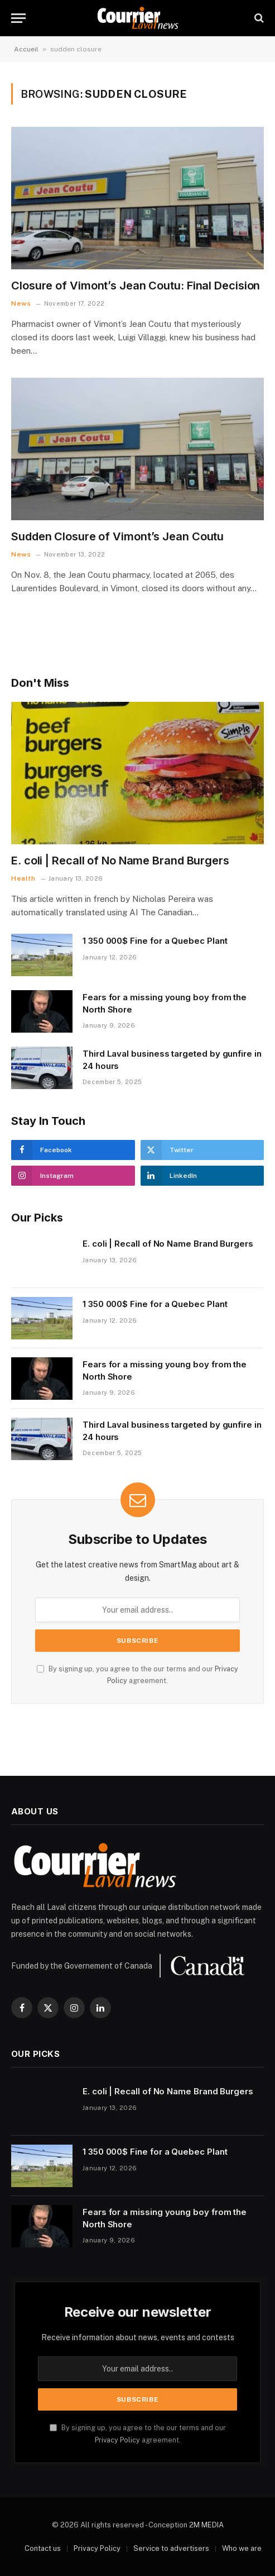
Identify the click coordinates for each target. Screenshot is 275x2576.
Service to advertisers (171, 2548)
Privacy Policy (117, 2440)
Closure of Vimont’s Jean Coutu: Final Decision (135, 285)
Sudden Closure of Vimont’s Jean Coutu (117, 536)
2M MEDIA (206, 2525)
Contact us (43, 2548)
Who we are (242, 2548)
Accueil (26, 49)
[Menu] (18, 18)
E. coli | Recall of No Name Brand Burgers (120, 860)
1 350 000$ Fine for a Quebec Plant (155, 940)
